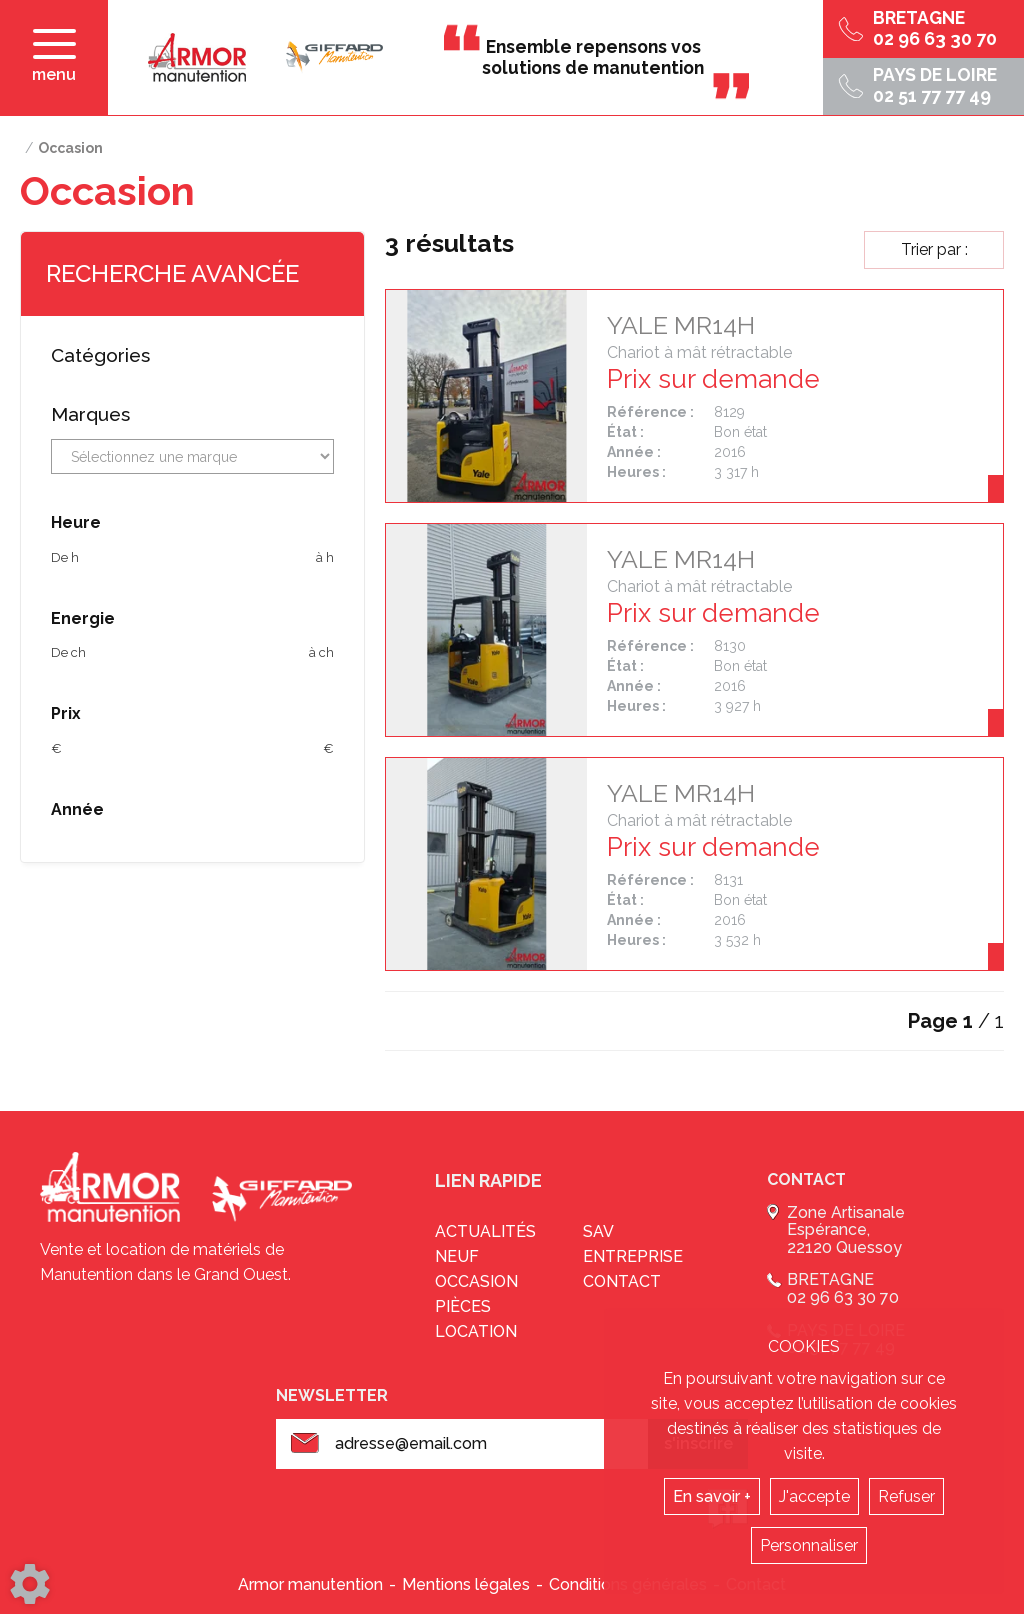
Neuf (457, 1256)
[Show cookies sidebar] (30, 1584)
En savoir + (712, 1496)
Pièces (463, 1306)
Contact (622, 1281)
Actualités (485, 1231)
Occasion (476, 1281)
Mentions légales (466, 1584)
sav (598, 1231)
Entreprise (633, 1256)
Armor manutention (310, 1584)
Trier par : (934, 249)
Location (476, 1331)
